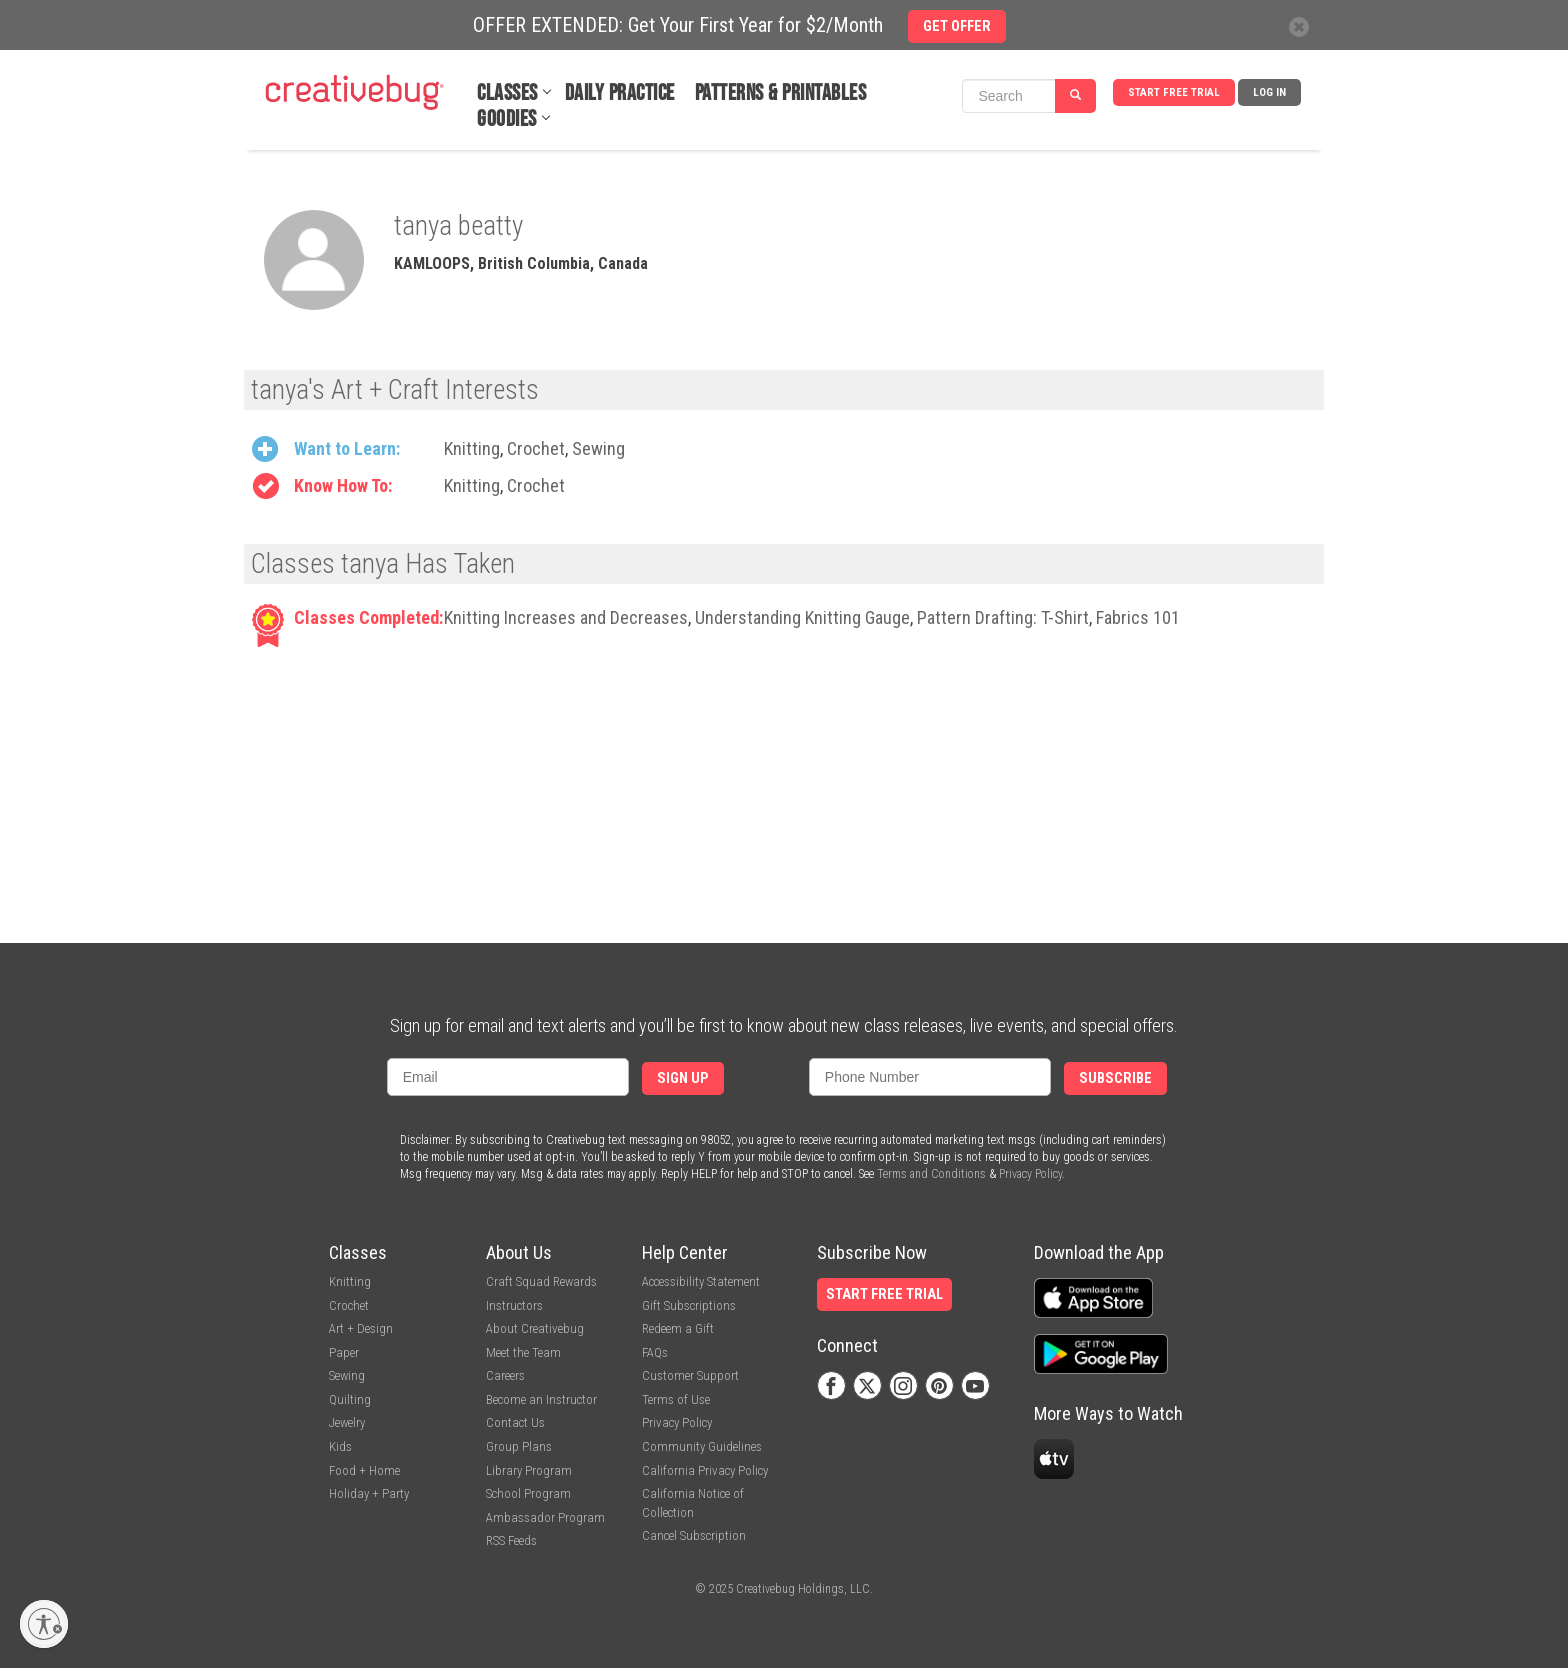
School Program (528, 1493)
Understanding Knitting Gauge (802, 617)
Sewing (598, 448)
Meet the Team (523, 1352)
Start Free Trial (1174, 92)
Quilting (350, 1399)
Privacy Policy (1030, 1174)
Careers (505, 1375)
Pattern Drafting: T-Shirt (1003, 617)
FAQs (655, 1352)
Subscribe (1115, 1078)
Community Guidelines (702, 1446)
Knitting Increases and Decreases (566, 617)
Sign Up (683, 1078)
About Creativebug (535, 1328)
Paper (344, 1352)
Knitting (472, 448)
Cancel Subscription (694, 1535)
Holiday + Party (369, 1493)
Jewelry (347, 1422)
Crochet (536, 448)
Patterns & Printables (781, 93)
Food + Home (364, 1470)
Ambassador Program (545, 1517)
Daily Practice (620, 93)
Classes (507, 93)
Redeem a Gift (678, 1328)
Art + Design (361, 1328)
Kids (340, 1446)
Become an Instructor (541, 1399)
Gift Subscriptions (689, 1305)
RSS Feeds (511, 1540)
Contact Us (515, 1422)
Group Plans (519, 1446)
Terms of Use (676, 1399)
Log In (1269, 92)
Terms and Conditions (931, 1174)
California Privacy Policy (705, 1470)
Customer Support (690, 1375)
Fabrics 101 (1138, 617)
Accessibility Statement (701, 1281)
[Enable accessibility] (44, 1624)
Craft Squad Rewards (541, 1281)
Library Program (529, 1470)
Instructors (514, 1305)
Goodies (507, 119)
